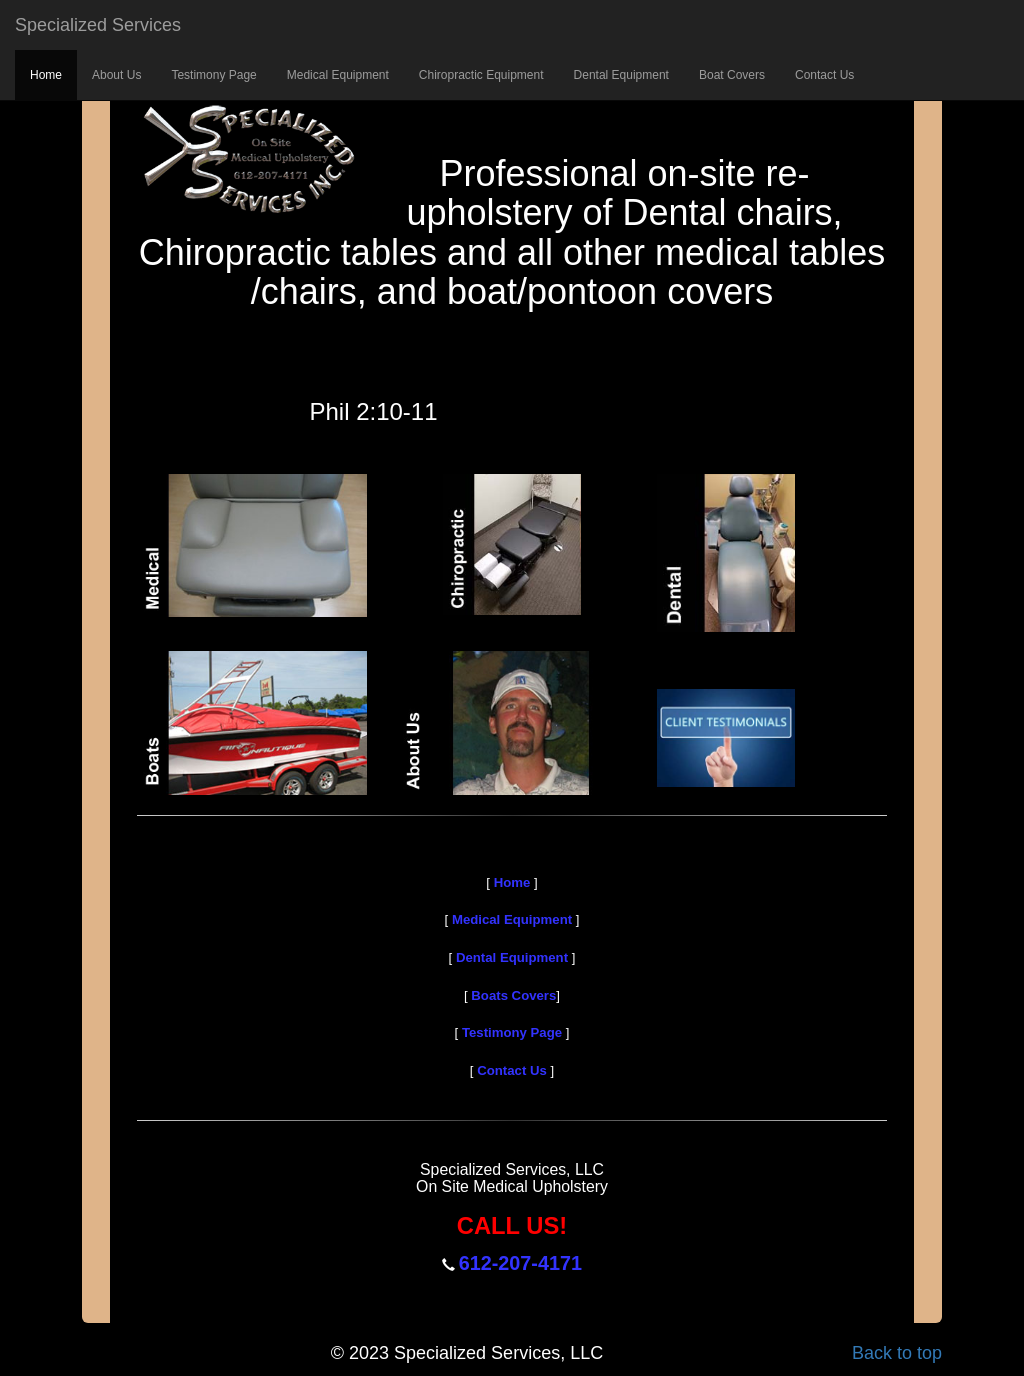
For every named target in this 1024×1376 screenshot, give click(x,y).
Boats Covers (512, 995)
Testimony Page (213, 75)
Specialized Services (98, 25)
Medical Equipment (338, 75)
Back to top (897, 1353)
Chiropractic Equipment (481, 75)
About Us (116, 75)
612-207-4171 (520, 1263)
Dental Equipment (621, 75)
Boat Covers (732, 75)
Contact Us (824, 75)
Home (46, 75)
